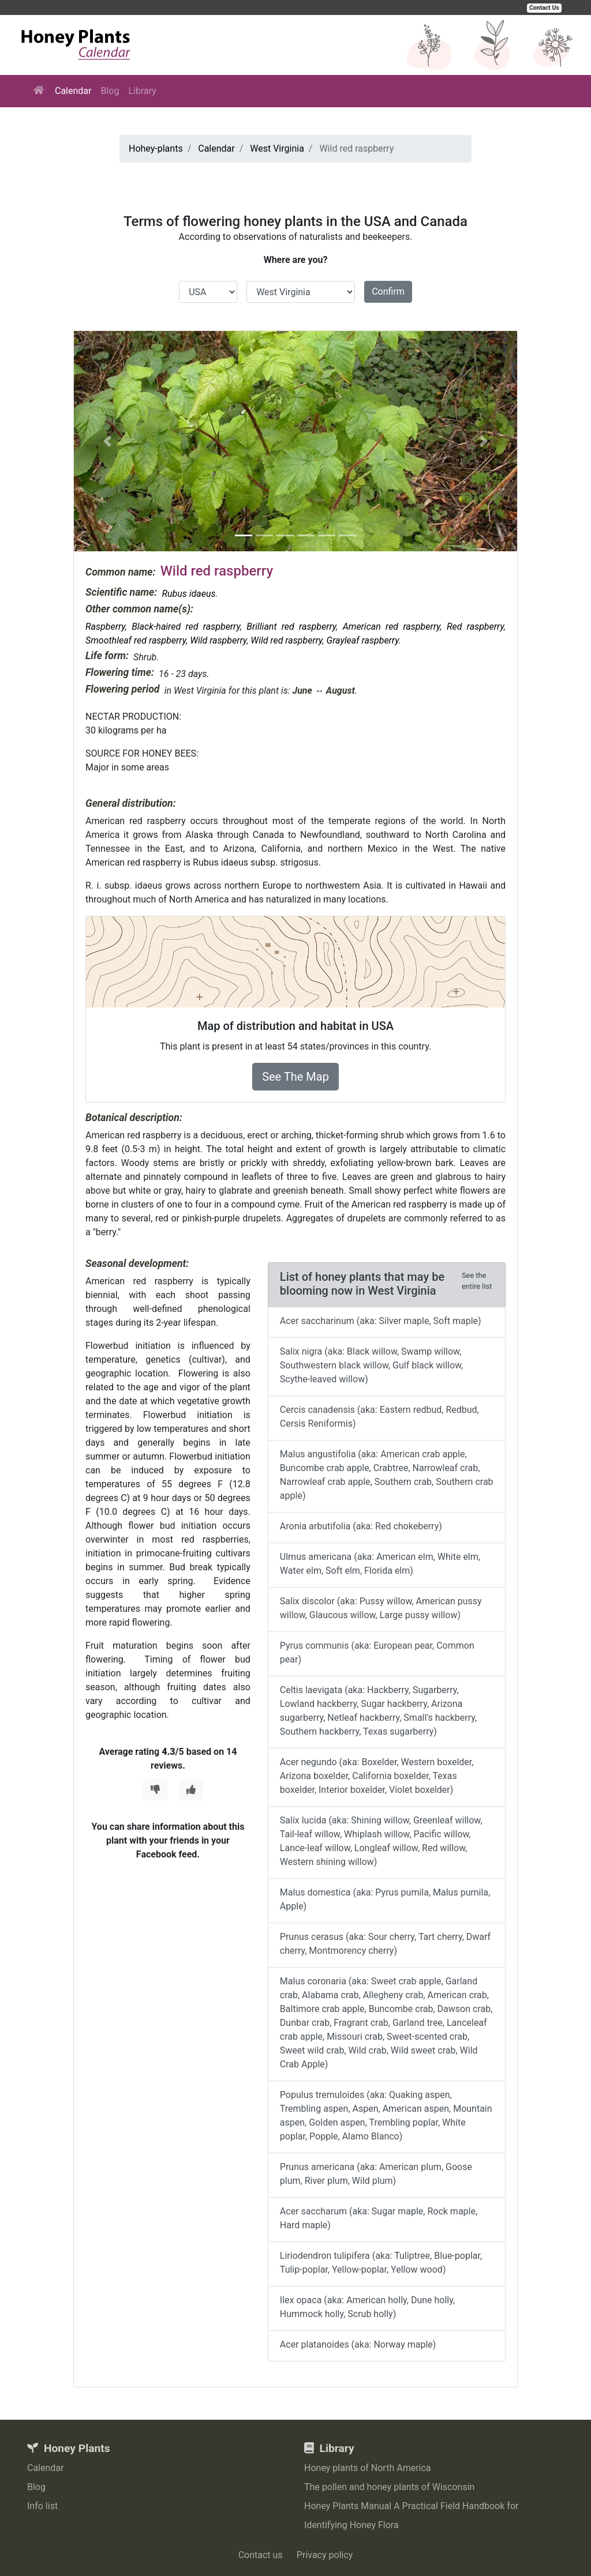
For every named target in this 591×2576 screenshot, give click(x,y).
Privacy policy (325, 2554)
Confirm (388, 291)
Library (142, 90)
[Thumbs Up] (191, 1790)
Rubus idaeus (188, 593)
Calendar (73, 90)
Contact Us (544, 8)
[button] (107, 441)
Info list (42, 2505)
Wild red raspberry (286, 640)
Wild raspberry (218, 640)
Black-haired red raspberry (186, 626)
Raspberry (105, 626)
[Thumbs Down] (155, 1790)
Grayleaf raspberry (363, 640)
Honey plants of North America (367, 2467)
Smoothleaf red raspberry (135, 640)
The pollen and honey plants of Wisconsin (389, 2486)
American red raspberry (391, 626)
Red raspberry (475, 626)
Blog (109, 90)
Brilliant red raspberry (291, 626)
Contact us (260, 2554)
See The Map (295, 1077)
